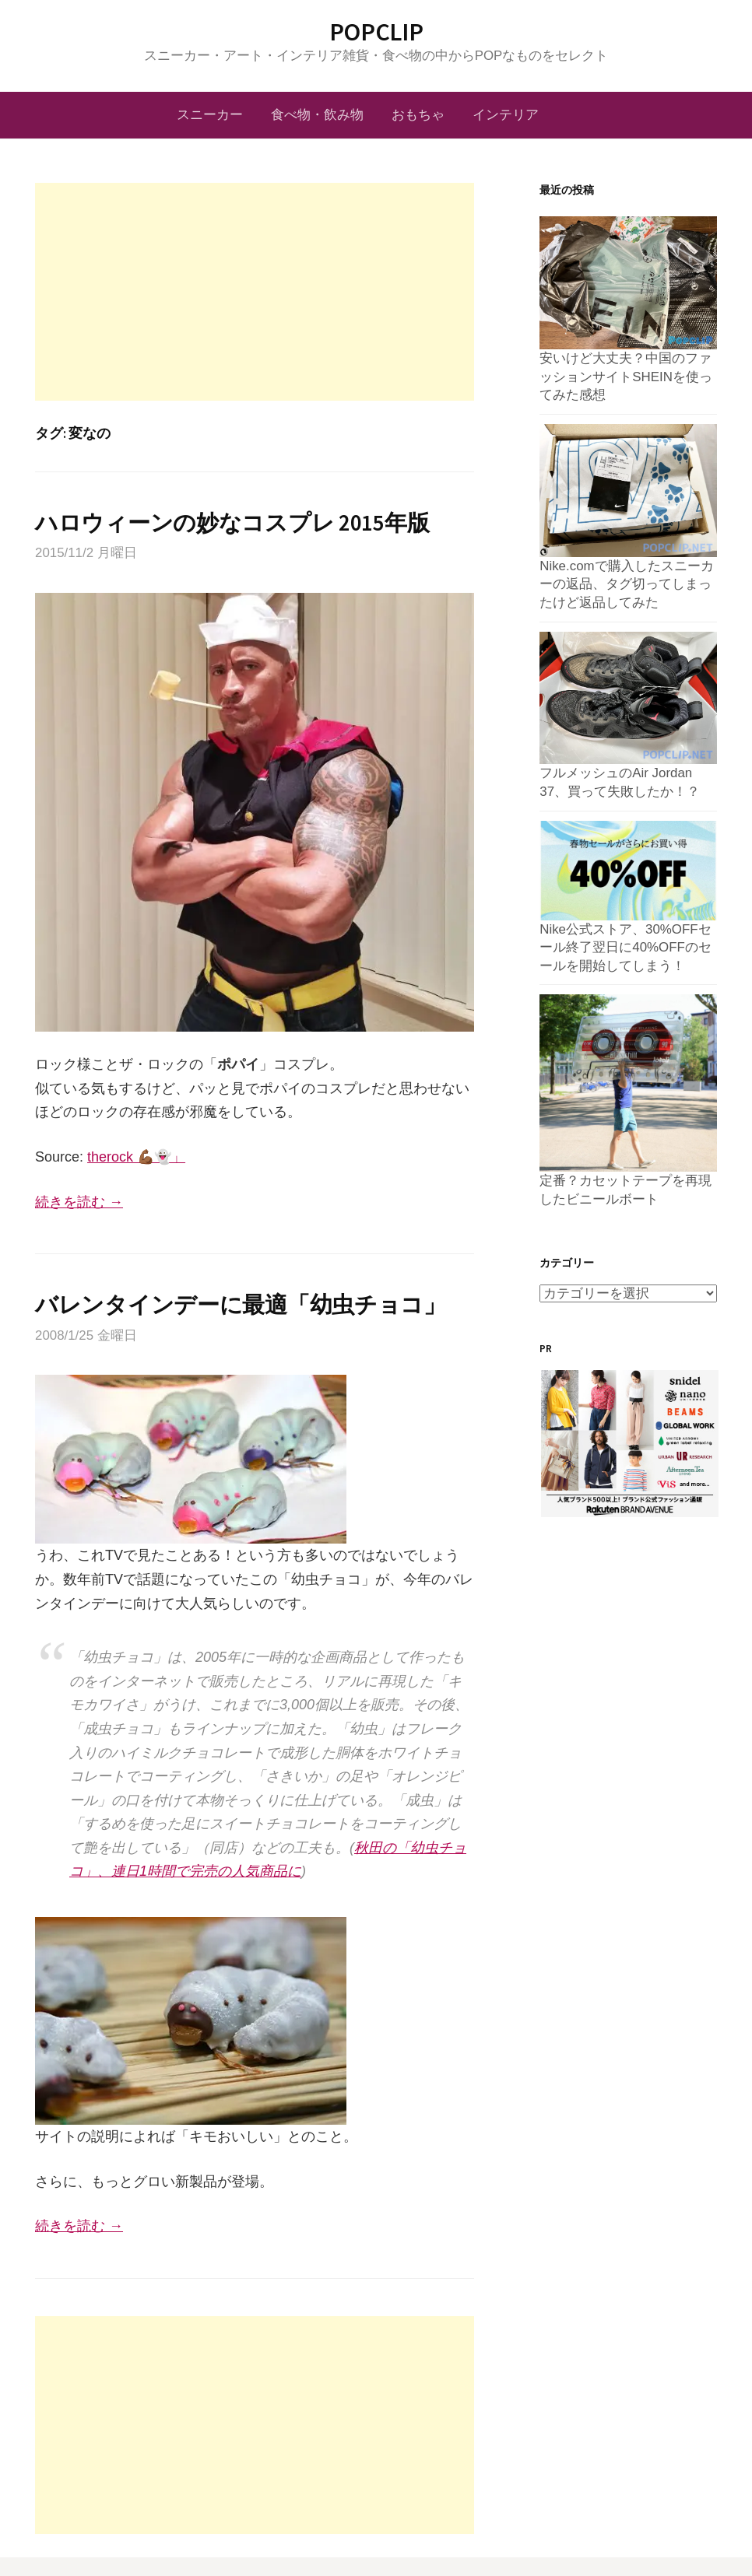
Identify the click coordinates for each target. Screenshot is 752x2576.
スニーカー (210, 114)
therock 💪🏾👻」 (136, 1157)
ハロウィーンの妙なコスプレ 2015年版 (232, 523)
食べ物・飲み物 (317, 114)
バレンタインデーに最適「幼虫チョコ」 (240, 1305)
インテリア (506, 114)
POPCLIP (376, 31)
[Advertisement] (254, 292)
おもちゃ (418, 114)
